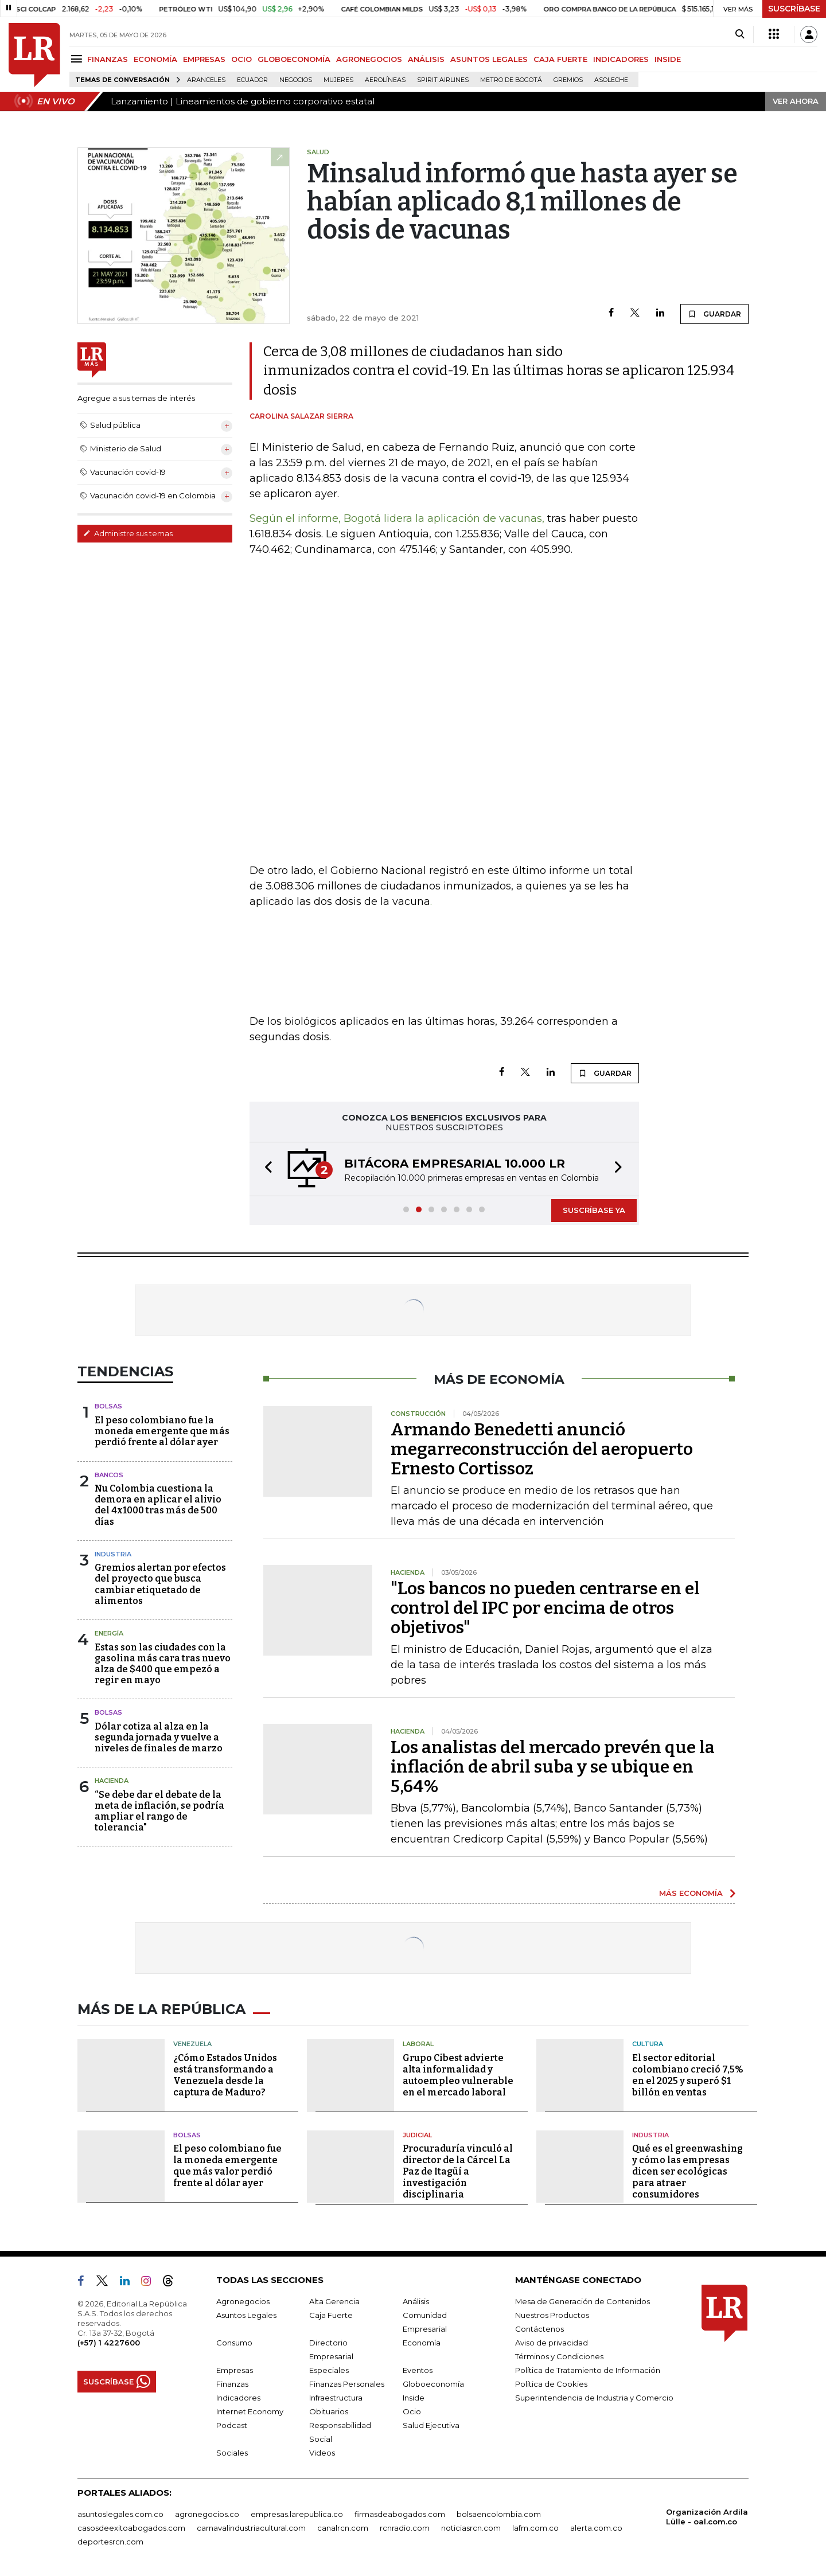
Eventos (418, 2370)
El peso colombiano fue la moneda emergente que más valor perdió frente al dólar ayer (227, 2165)
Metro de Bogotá (511, 80)
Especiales (329, 2370)
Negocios (295, 80)
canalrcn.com (342, 2527)
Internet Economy (249, 2411)
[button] (265, 1169)
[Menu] (78, 59)
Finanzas (232, 2383)
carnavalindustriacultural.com (251, 2527)
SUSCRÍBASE (794, 8)
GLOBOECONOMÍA (294, 59)
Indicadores (238, 2397)
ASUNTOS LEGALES (489, 59)
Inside (413, 2397)
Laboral (418, 2044)
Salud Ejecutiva (431, 2425)
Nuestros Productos (552, 2315)
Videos (322, 2452)
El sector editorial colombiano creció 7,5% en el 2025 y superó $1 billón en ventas (687, 2075)
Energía (109, 1633)
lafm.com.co (535, 2527)
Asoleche (611, 80)
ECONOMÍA (155, 59)
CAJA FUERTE (560, 59)
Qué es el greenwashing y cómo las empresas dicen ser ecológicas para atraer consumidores (687, 2171)
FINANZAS (107, 59)
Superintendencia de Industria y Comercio (594, 2397)
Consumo (234, 2342)
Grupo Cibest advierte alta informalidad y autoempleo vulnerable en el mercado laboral (458, 2075)
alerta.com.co (596, 2527)
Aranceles (206, 80)
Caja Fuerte (331, 2315)
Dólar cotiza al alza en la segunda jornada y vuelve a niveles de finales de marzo (159, 1737)
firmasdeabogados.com (399, 2514)
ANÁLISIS (426, 59)
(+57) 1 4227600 (108, 2342)
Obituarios (328, 2411)
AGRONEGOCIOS (369, 59)
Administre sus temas (128, 533)
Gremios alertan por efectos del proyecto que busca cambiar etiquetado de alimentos (160, 1584)
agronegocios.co (207, 2514)
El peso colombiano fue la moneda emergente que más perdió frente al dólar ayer (162, 1431)
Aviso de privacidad (551, 2342)
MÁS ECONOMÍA (691, 1893)
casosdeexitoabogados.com (131, 2527)
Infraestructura (336, 2397)
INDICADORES (621, 59)
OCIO (241, 59)
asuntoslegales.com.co (120, 2514)
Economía (422, 2342)
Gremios (568, 80)
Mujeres (338, 80)
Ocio (412, 2411)
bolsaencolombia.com (499, 2514)
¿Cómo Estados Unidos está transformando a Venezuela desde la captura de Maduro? (225, 2075)
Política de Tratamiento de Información (587, 2370)
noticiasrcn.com (471, 2527)
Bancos (109, 1475)
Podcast (231, 2425)
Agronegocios (243, 2301)
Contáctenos (539, 2328)
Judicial (417, 2135)
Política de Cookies (551, 2383)
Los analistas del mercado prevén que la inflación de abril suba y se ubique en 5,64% (553, 1767)
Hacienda (111, 1781)
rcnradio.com (405, 2527)
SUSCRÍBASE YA (594, 1210)
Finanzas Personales (346, 2383)
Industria (113, 1554)
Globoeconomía (433, 2383)
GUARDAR (714, 313)
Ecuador (252, 80)
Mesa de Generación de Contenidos (582, 2301)
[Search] (739, 34)
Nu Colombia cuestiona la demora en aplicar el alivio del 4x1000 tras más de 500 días (158, 1505)
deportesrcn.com (110, 2541)
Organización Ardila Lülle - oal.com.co (707, 2516)
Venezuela (192, 2044)
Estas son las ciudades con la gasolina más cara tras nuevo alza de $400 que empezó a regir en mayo (163, 1664)
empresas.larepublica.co (297, 2514)
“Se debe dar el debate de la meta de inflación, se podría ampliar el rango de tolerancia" (159, 1811)
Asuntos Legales (246, 2315)
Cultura (647, 2044)
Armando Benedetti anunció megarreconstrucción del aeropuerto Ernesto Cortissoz (542, 1449)
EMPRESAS (204, 59)
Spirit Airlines (443, 80)
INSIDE (667, 59)
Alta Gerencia (334, 2301)
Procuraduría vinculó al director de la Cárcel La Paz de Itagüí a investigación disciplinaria (458, 2171)
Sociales (232, 2452)
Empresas (234, 2370)
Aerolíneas (385, 80)
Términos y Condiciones (559, 2356)
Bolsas (108, 1406)
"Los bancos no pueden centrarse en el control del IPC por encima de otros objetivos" (545, 1608)
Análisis (416, 2301)
